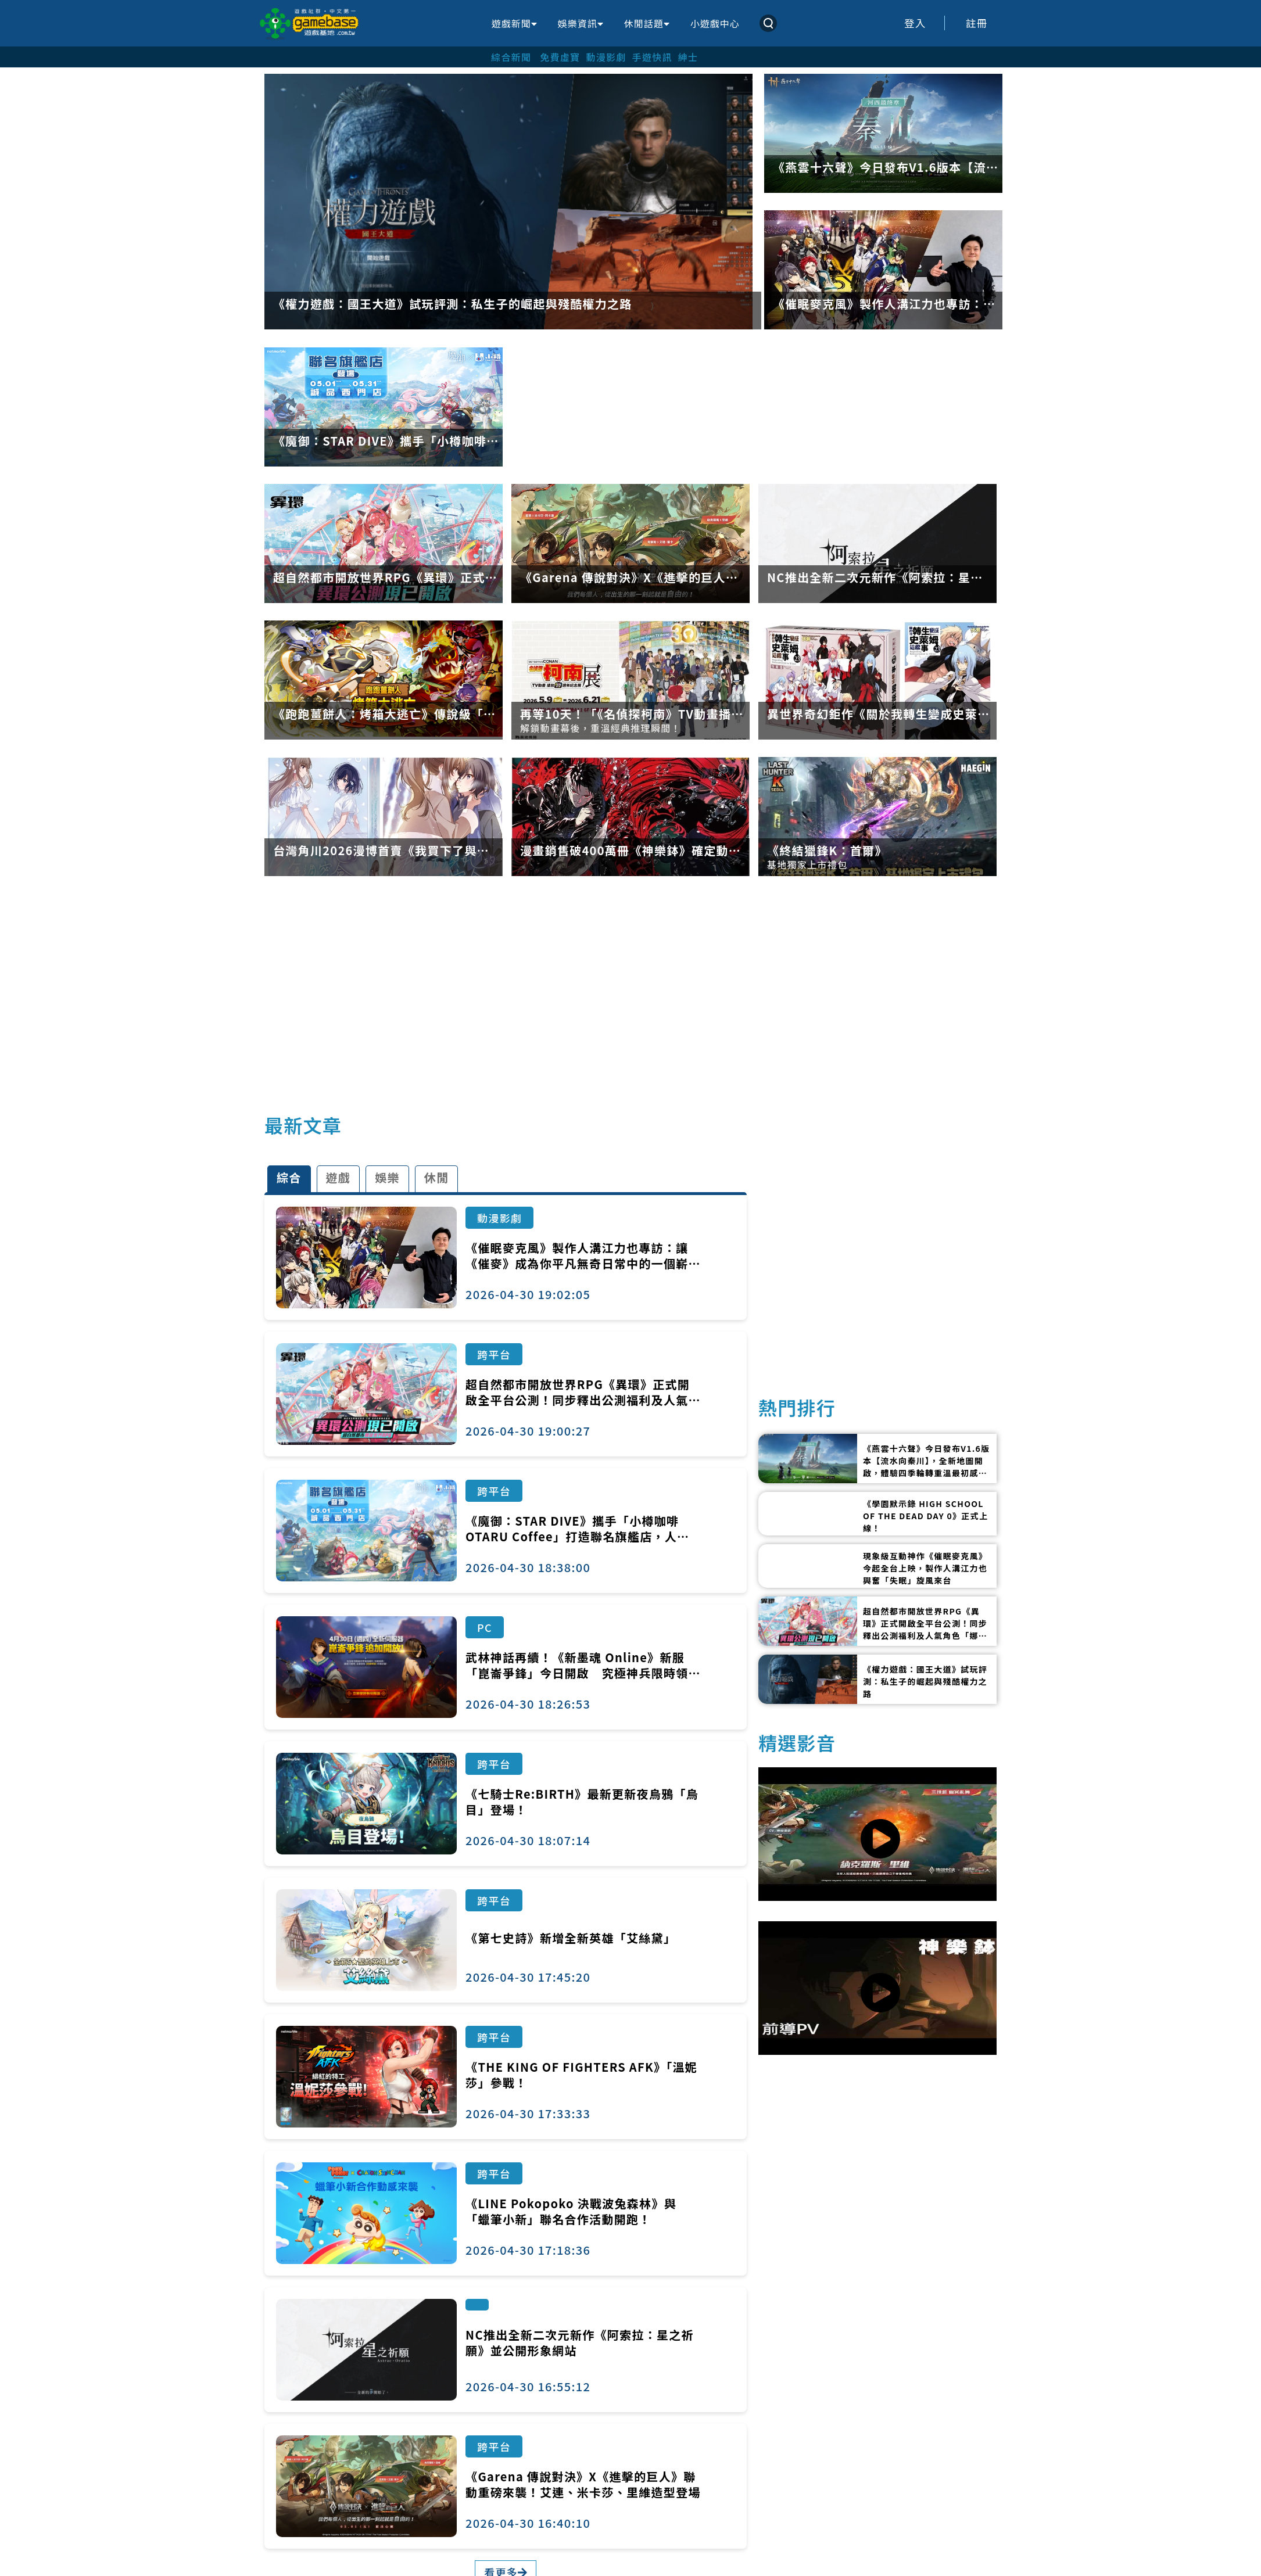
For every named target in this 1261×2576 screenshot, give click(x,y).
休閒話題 (646, 23)
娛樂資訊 (580, 23)
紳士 (688, 57)
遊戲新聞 (514, 23)
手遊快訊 (652, 57)
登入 (915, 23)
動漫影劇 (606, 57)
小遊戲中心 (715, 23)
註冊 (977, 23)
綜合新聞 (511, 57)
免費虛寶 (560, 57)
